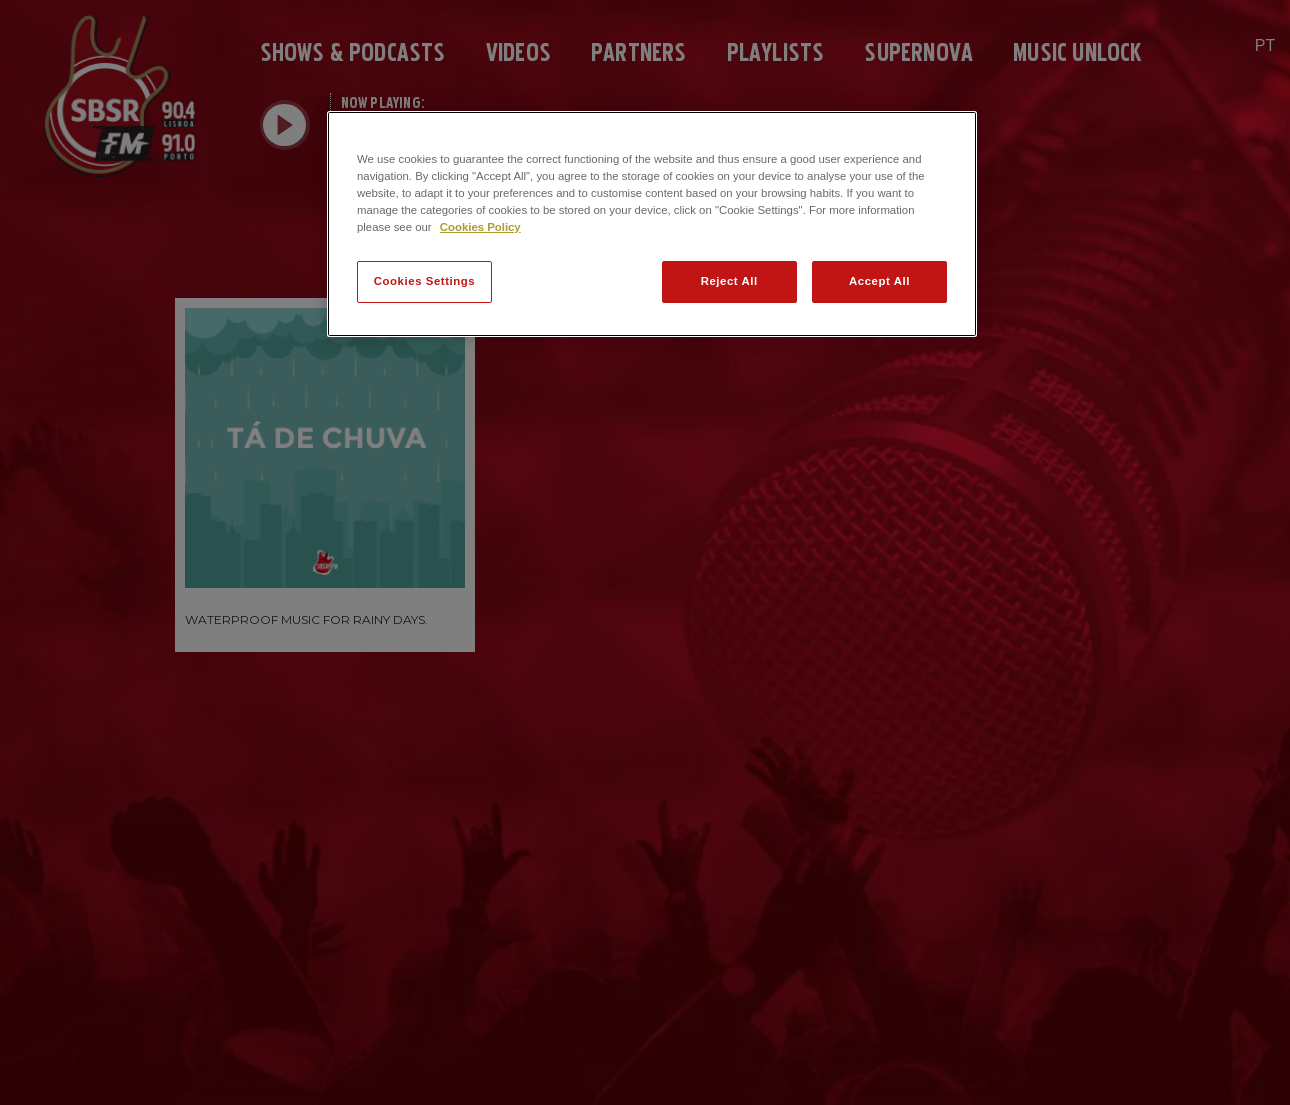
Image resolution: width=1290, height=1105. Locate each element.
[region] (652, 224)
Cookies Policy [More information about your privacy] (480, 227)
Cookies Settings (424, 281)
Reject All (729, 281)
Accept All (879, 281)
